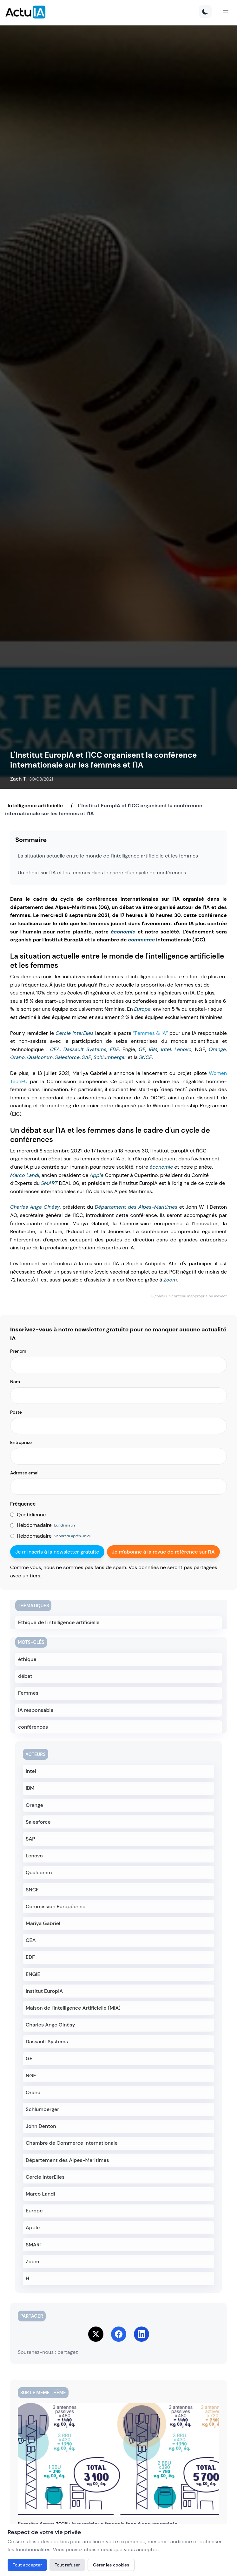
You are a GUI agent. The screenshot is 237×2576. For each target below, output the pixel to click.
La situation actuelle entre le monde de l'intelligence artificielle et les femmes (108, 855)
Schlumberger (110, 1057)
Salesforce (67, 1057)
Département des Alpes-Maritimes (136, 1207)
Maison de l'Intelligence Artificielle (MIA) (73, 2008)
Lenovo (182, 1049)
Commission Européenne (55, 1906)
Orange (217, 1049)
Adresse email (25, 1473)
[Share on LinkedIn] (141, 2334)
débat (25, 1676)
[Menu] (225, 12)
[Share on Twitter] (95, 2334)
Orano (17, 1057)
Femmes (28, 1693)
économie (123, 931)
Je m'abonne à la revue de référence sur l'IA (163, 1551)
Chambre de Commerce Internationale (72, 2143)
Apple (96, 1175)
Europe (142, 1009)
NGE (31, 2075)
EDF (114, 1049)
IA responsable (36, 1710)
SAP (86, 1057)
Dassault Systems (85, 1049)
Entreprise (21, 1442)
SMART (49, 1183)
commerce (141, 939)
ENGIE (33, 1974)
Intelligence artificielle (35, 805)
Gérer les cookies (111, 2565)
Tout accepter (27, 2565)
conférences (33, 1727)
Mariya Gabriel (43, 1923)
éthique (27, 1659)
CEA (55, 1049)
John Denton (41, 2126)
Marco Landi (24, 1175)
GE (142, 1049)
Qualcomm (40, 1057)
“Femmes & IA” (150, 1033)
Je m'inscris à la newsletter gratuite (57, 1551)
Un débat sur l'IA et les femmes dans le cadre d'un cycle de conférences (102, 872)
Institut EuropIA (44, 1991)
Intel (166, 1049)
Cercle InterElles (75, 1033)
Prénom (18, 1351)
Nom (15, 1381)
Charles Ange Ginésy (35, 1207)
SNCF (145, 1057)
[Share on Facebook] (118, 2334)
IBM (153, 1049)
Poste (16, 1412)
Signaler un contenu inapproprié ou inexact (189, 1296)
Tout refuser (67, 2565)
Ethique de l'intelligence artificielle (59, 1622)
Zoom (170, 1279)
